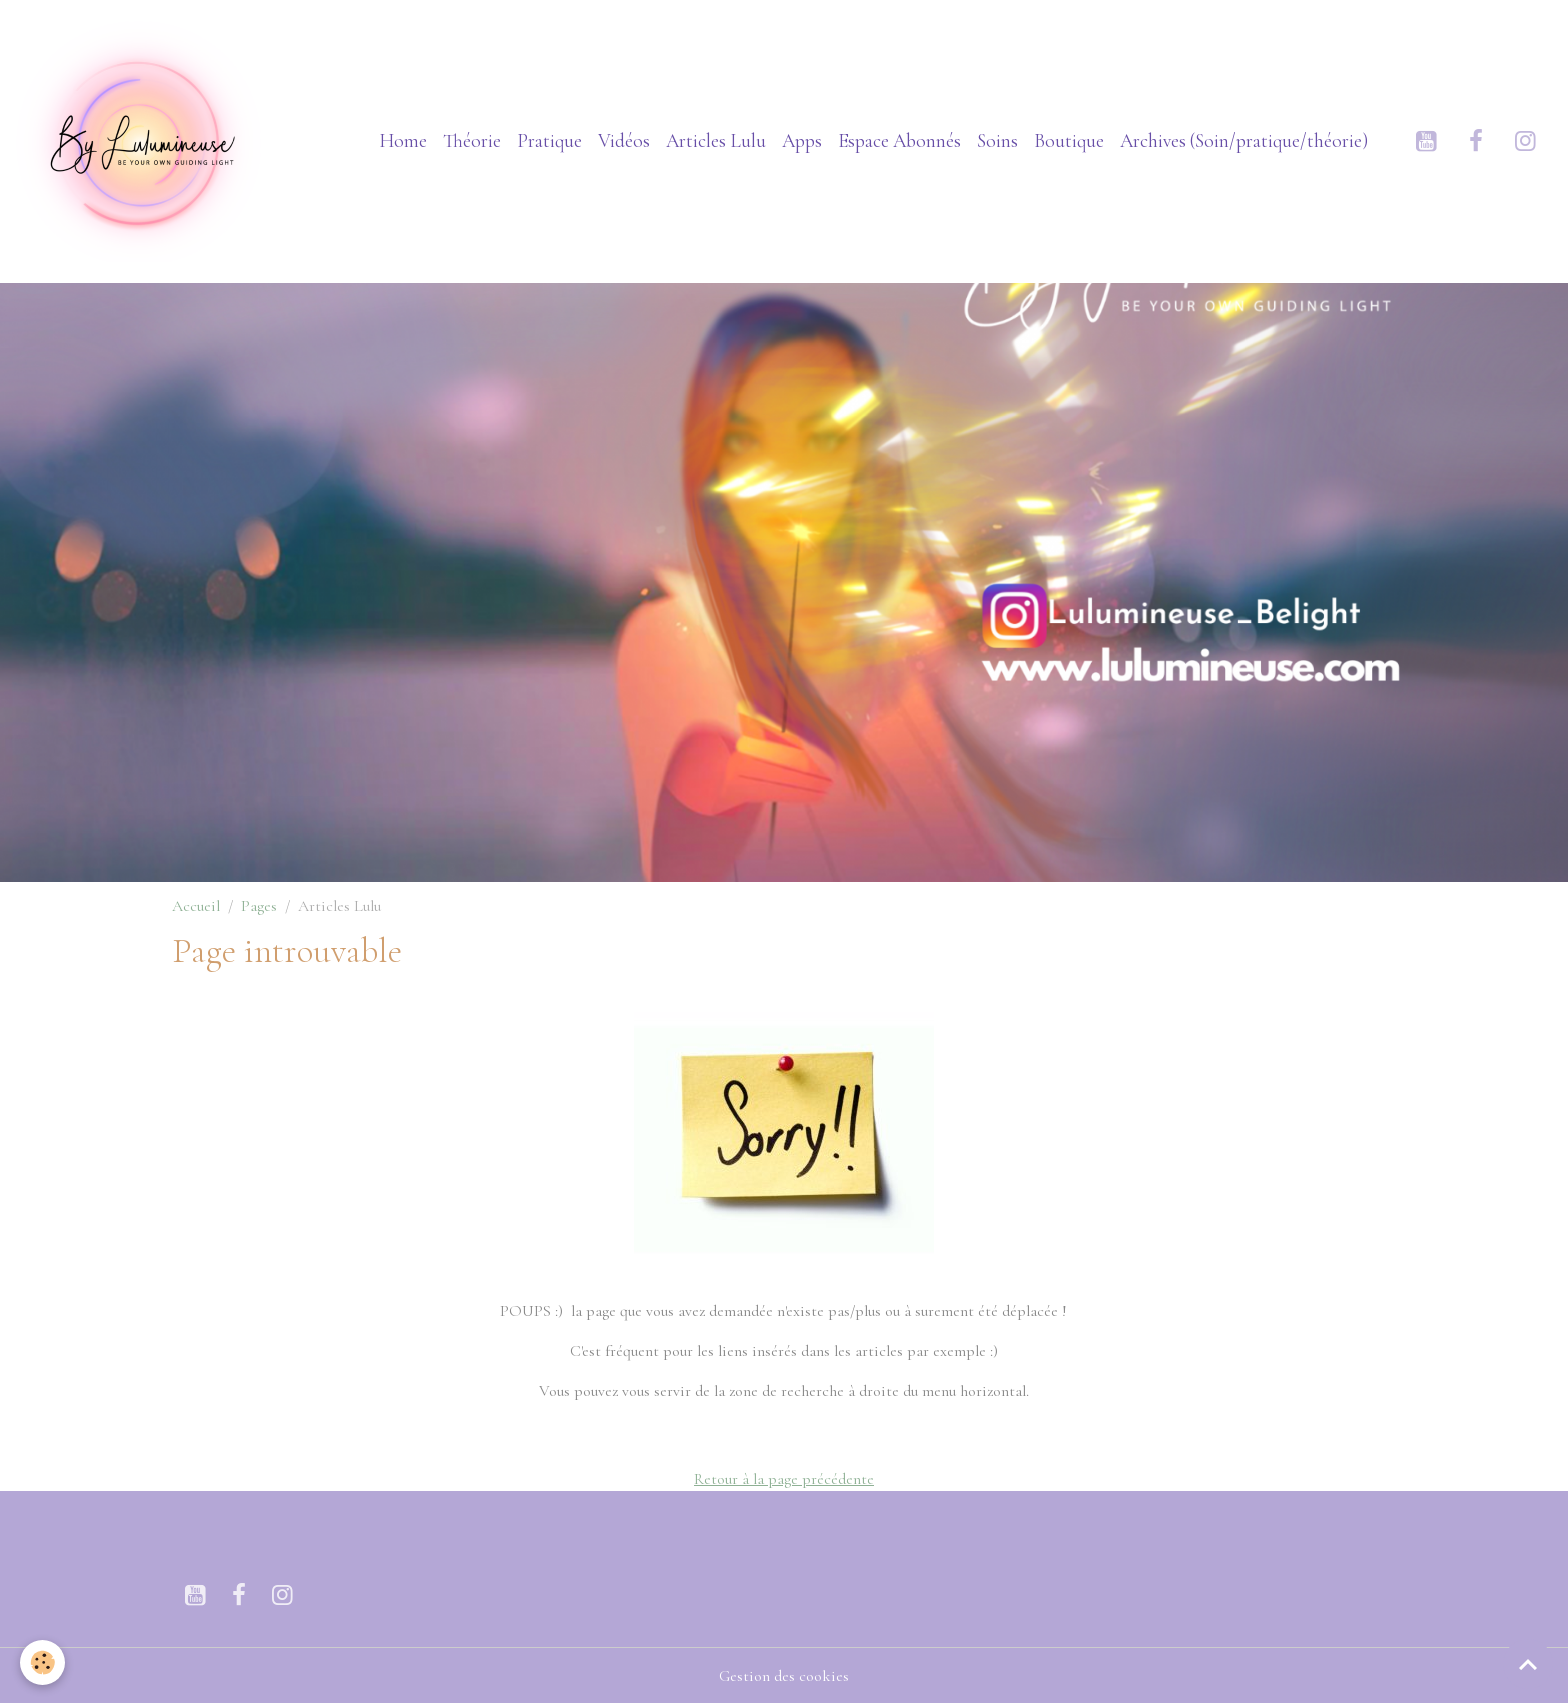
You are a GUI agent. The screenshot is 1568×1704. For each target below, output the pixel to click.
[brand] (145, 141)
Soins (997, 141)
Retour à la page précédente (784, 1479)
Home (403, 141)
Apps (802, 141)
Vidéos (624, 141)
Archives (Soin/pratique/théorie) (1244, 141)
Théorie (472, 141)
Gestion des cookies (784, 1676)
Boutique (1069, 141)
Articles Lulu (716, 141)
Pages (259, 906)
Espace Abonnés (899, 141)
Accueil (196, 906)
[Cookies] (42, 1662)
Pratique (549, 141)
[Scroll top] (1528, 1664)
